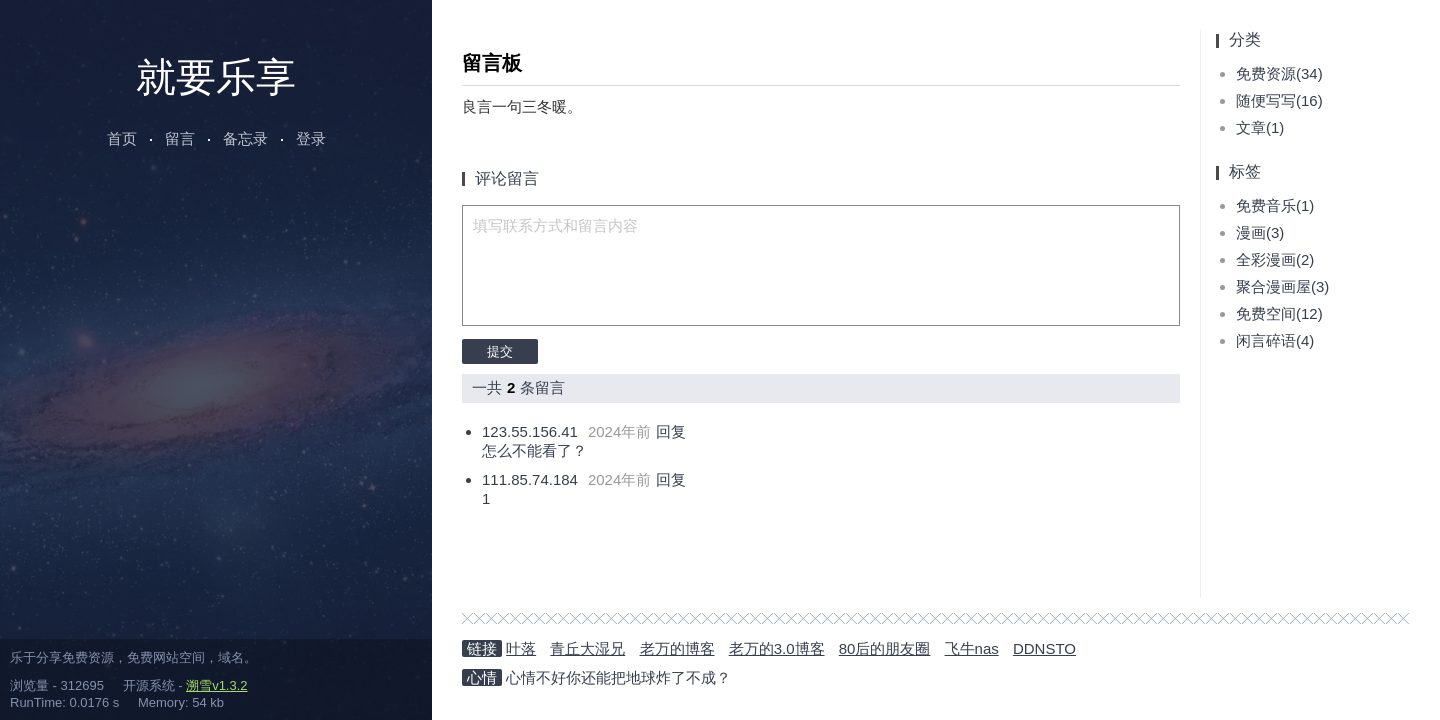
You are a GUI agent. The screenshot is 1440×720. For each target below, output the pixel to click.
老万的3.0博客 (777, 648)
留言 (180, 138)
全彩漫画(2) (1275, 259)
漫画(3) (1260, 232)
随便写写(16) (1279, 100)
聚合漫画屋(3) (1282, 286)
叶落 (521, 648)
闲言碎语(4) (1275, 340)
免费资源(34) (1279, 73)
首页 (122, 138)
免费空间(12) (1279, 313)
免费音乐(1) (1275, 205)
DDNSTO (1044, 648)
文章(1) (1260, 127)
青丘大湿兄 (587, 648)
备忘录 (245, 138)
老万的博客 (677, 648)
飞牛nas (972, 648)
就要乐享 (216, 77)
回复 (671, 431)
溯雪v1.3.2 (216, 685)
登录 (311, 138)
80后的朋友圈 (885, 648)
